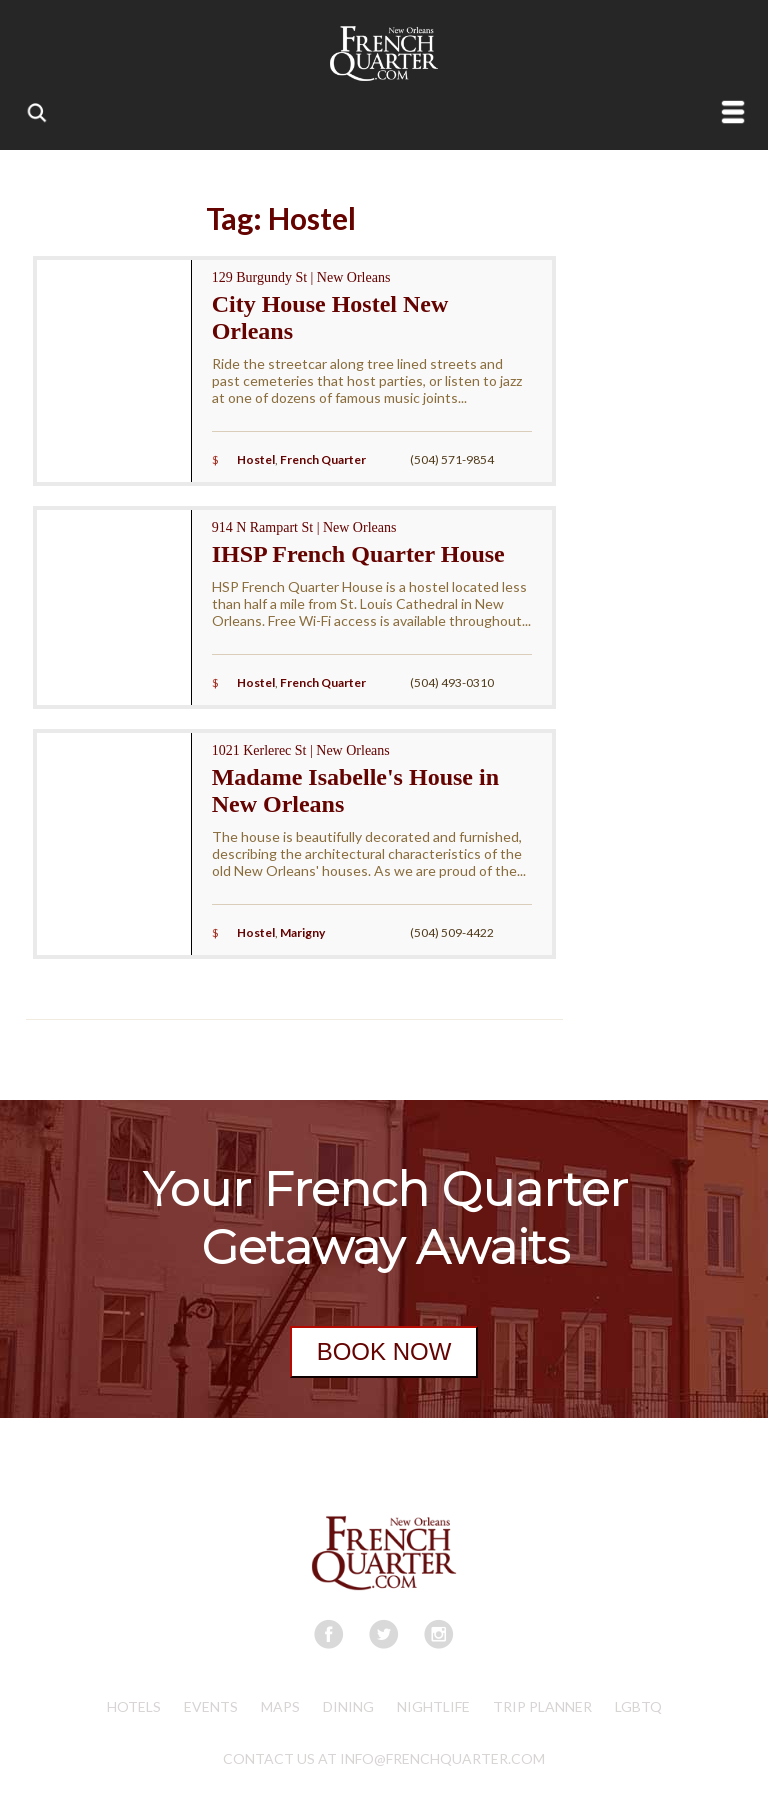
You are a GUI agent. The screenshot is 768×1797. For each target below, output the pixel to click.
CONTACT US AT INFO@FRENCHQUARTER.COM (384, 1758)
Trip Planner (542, 1706)
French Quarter (323, 459)
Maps (280, 1706)
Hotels (134, 1706)
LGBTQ (638, 1706)
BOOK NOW (384, 1351)
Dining (348, 1706)
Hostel (256, 459)
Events (211, 1706)
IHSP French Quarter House (358, 554)
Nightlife (433, 1706)
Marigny (302, 932)
